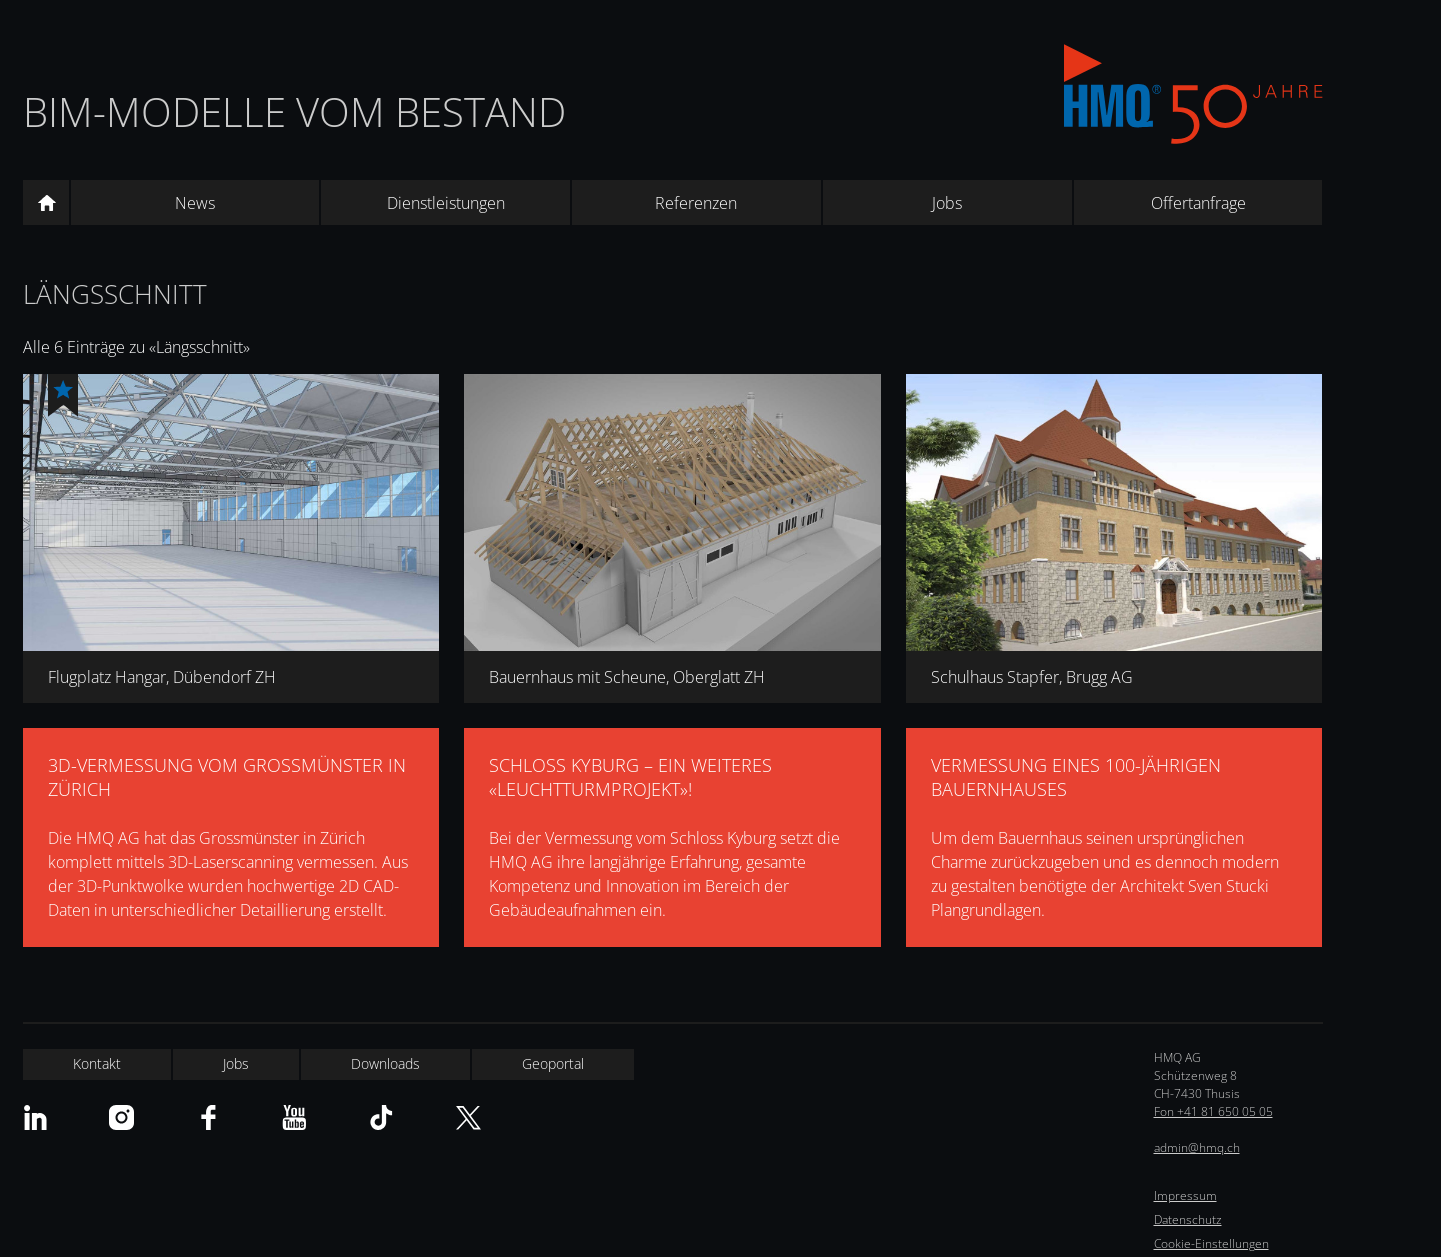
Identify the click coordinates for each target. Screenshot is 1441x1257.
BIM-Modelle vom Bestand (294, 111)
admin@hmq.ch (1197, 1147)
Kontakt (97, 1063)
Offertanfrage (1198, 203)
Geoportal (553, 1063)
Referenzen (696, 203)
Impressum (1185, 1195)
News (195, 203)
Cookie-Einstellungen (1211, 1243)
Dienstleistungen (446, 203)
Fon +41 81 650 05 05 (1213, 1111)
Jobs (947, 203)
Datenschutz (1188, 1219)
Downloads (385, 1063)
